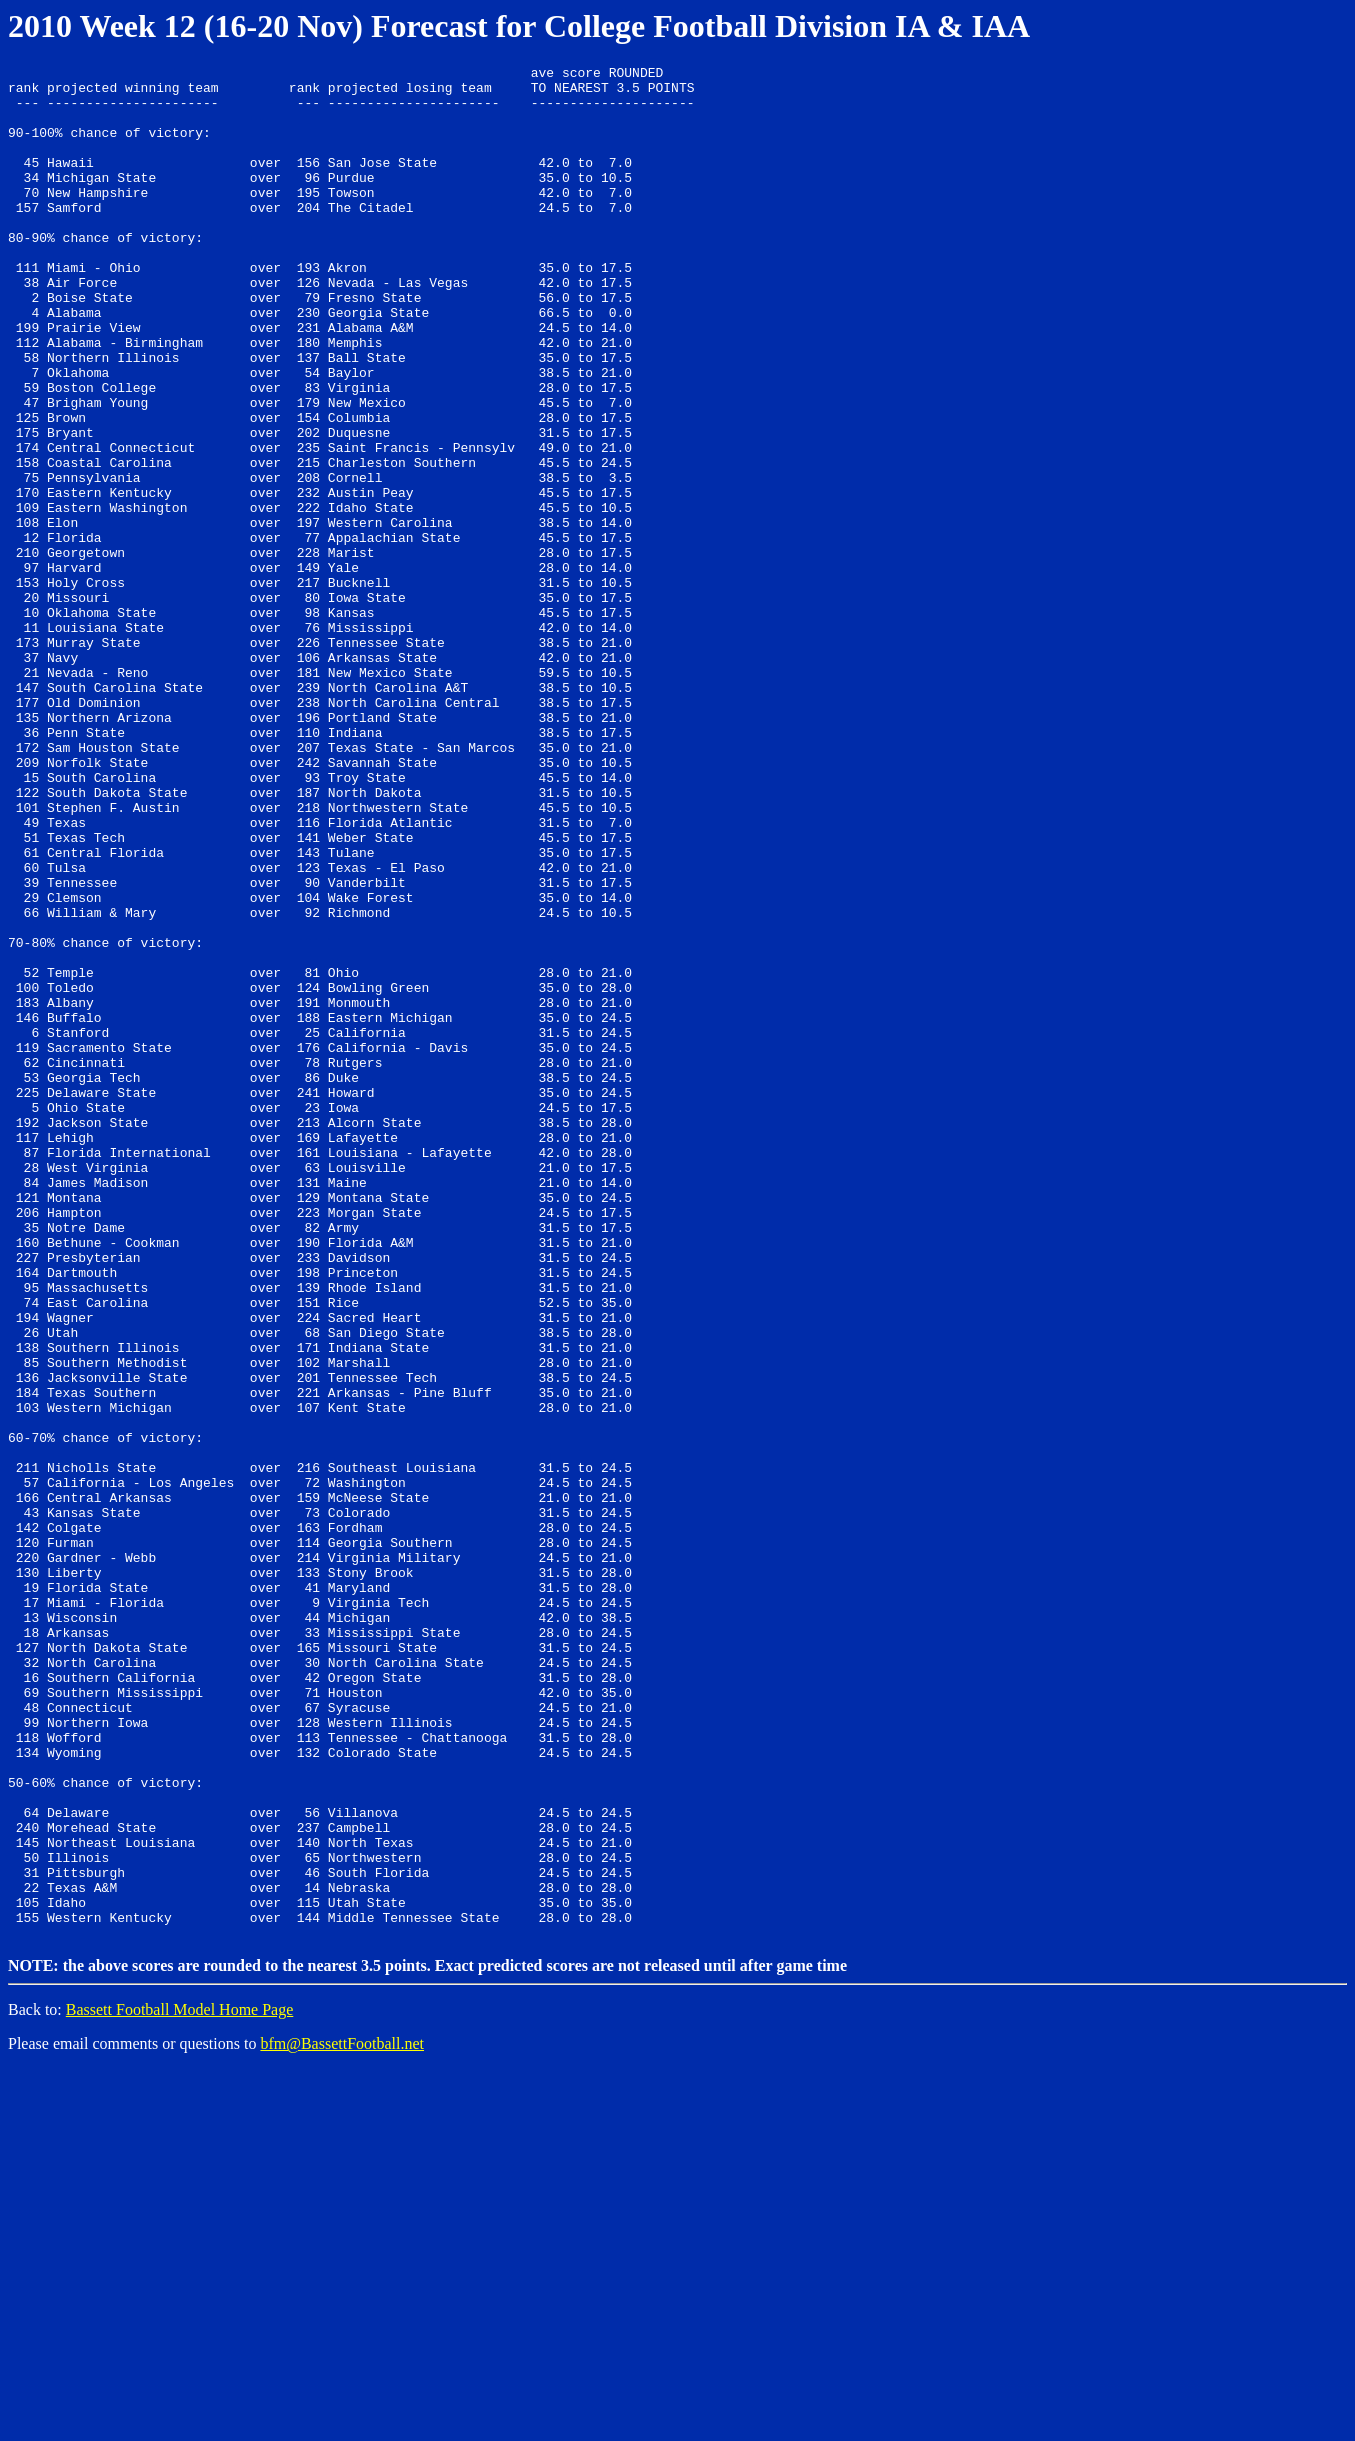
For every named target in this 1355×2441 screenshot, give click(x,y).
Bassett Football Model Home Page (180, 2381)
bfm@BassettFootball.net (342, 2415)
